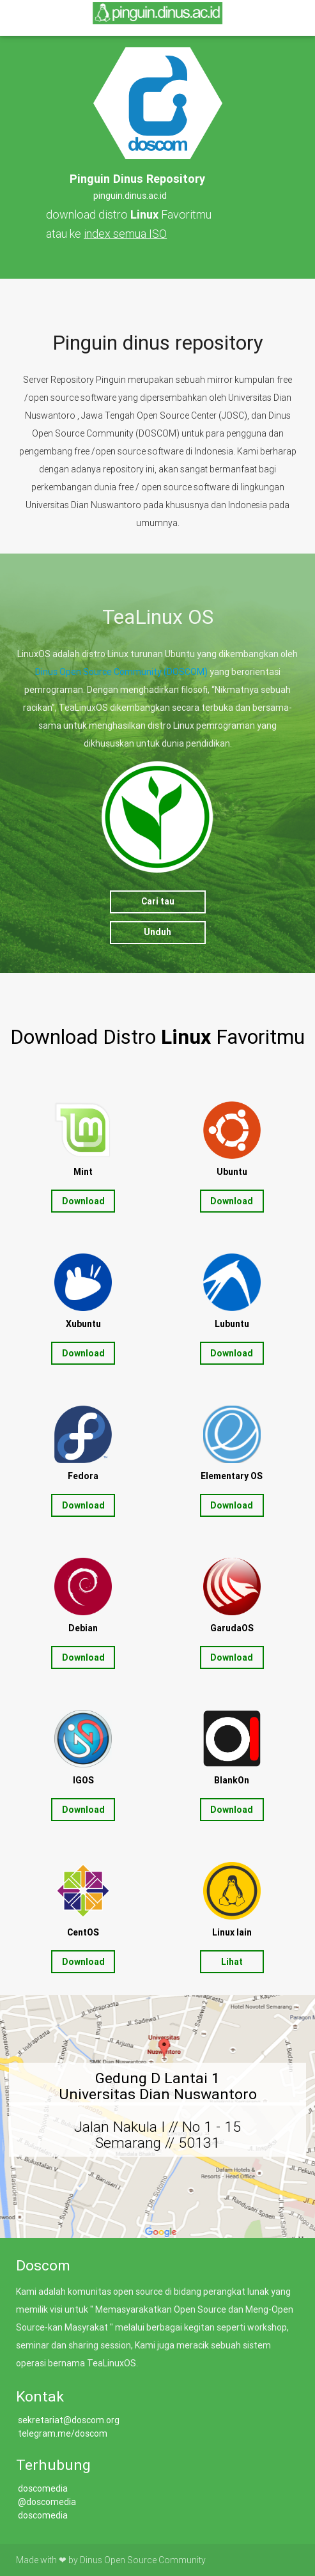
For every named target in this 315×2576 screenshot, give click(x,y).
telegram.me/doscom (62, 2433)
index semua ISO (125, 233)
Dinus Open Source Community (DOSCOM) (121, 672)
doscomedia (42, 2488)
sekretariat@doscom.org (68, 2420)
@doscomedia (47, 2502)
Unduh (157, 932)
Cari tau (157, 901)
